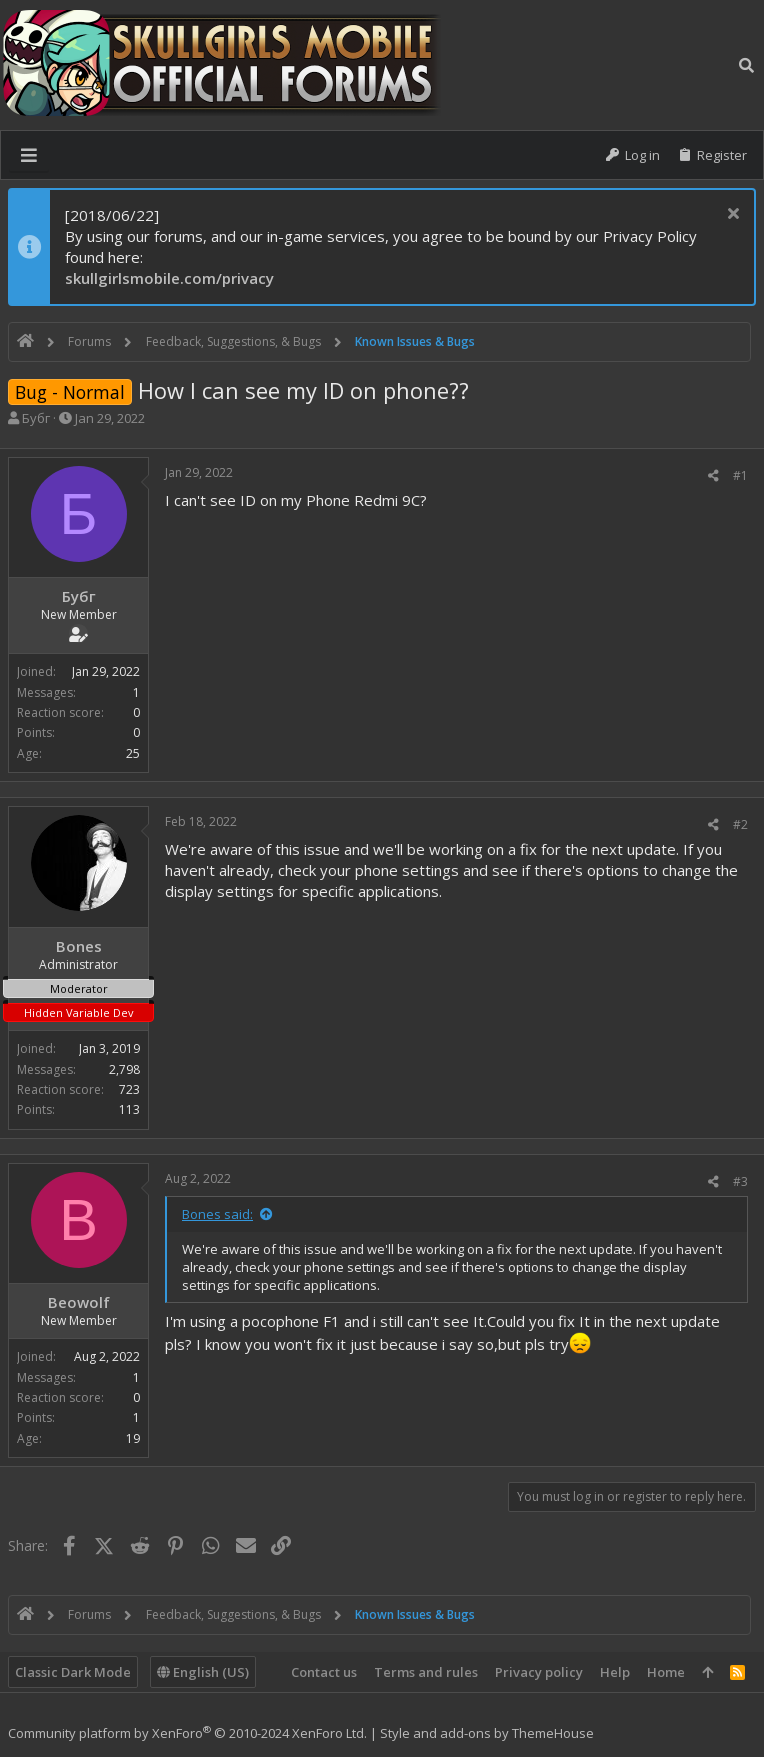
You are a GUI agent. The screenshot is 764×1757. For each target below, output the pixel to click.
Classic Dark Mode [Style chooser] (73, 1672)
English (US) (203, 1672)
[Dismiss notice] (730, 215)
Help (615, 1672)
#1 (740, 475)
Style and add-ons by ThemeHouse (487, 1733)
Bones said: (217, 1214)
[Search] (746, 65)
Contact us (324, 1672)
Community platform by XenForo (187, 1733)
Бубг (36, 418)
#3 (740, 1181)
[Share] (713, 476)
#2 (740, 824)
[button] (29, 155)
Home (666, 1672)
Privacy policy (539, 1672)
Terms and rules (426, 1672)
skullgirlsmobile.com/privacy (169, 278)
